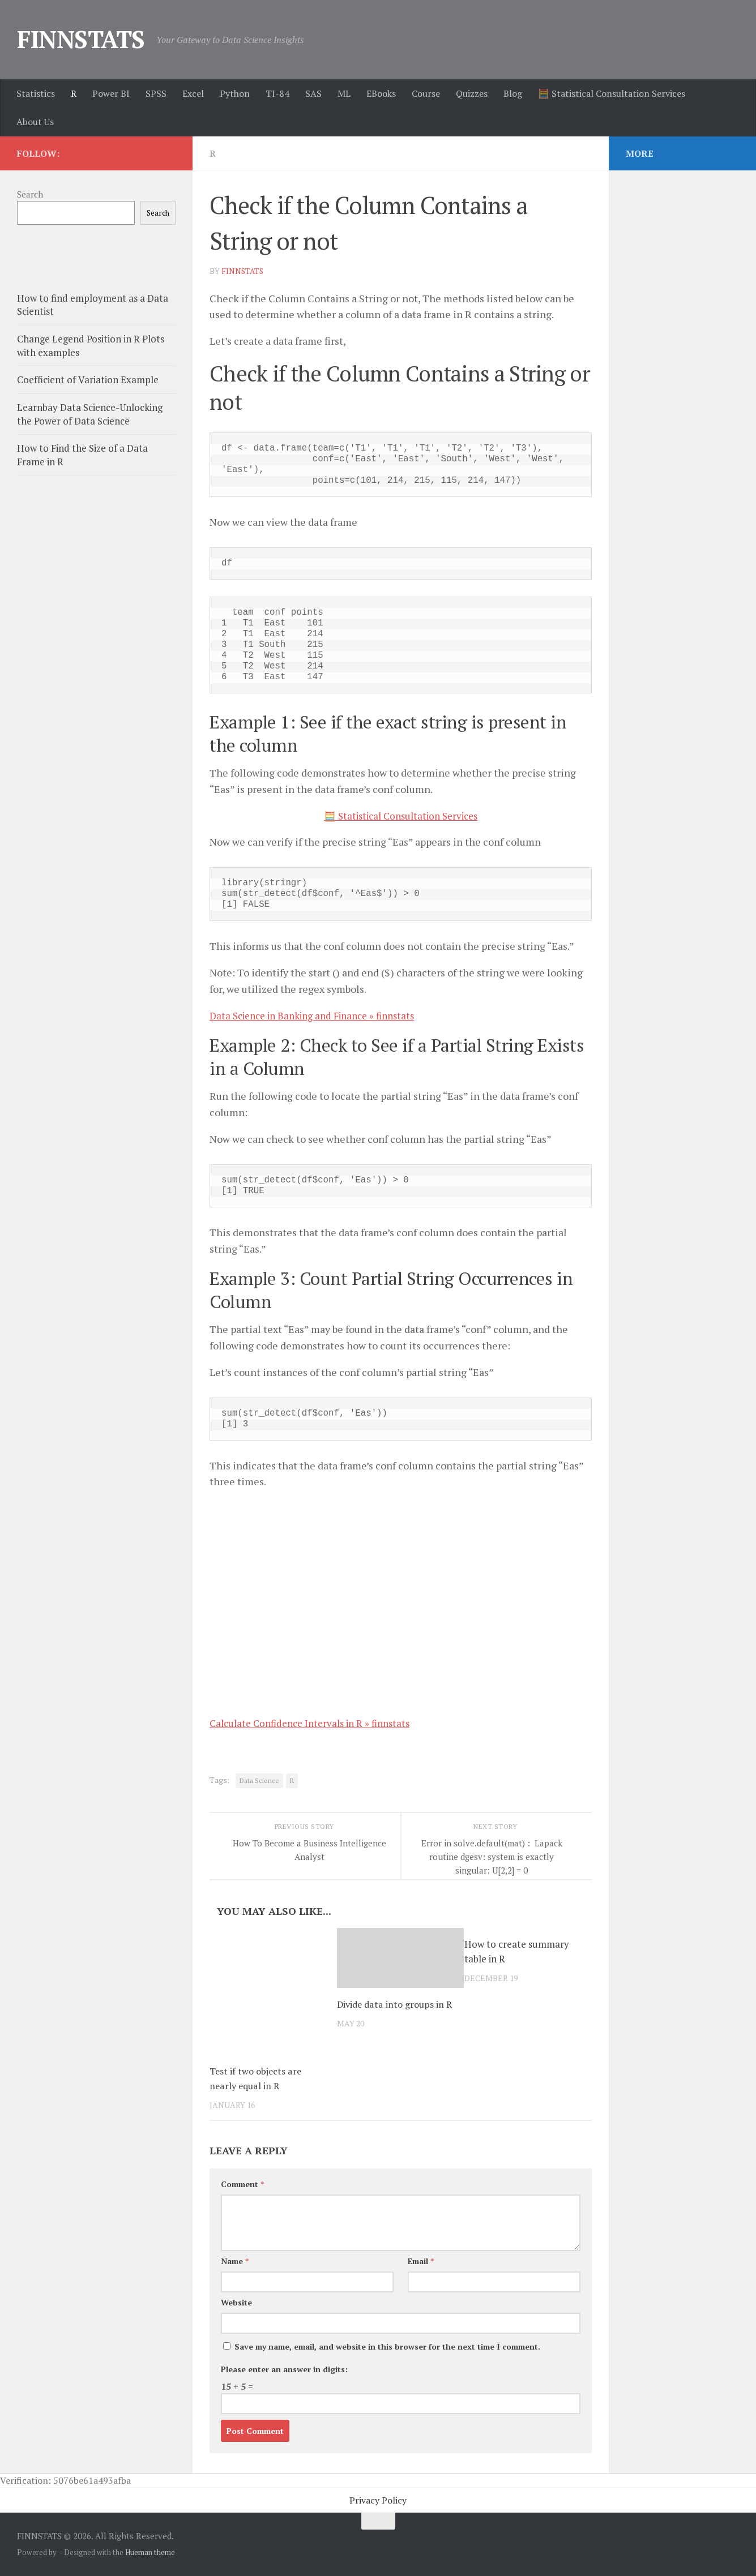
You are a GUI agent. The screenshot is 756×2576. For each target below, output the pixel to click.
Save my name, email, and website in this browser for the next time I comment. (387, 2346)
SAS (313, 93)
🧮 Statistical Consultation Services (611, 93)
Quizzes (472, 93)
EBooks (381, 93)
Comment (242, 2184)
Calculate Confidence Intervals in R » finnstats (317, 1723)
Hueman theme (150, 2552)
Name (235, 2261)
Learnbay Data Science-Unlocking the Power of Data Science (90, 414)
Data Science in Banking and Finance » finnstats (321, 1015)
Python (235, 93)
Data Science (259, 1780)
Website (236, 2302)
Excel (193, 93)
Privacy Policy (378, 2500)
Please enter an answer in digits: (284, 2369)
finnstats (243, 270)
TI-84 (277, 93)
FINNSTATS (81, 39)
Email (421, 2261)
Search (30, 194)
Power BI (111, 93)
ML (344, 93)
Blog (512, 93)
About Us (35, 121)
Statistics (35, 93)
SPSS (156, 93)
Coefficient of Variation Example (88, 379)
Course (426, 93)
